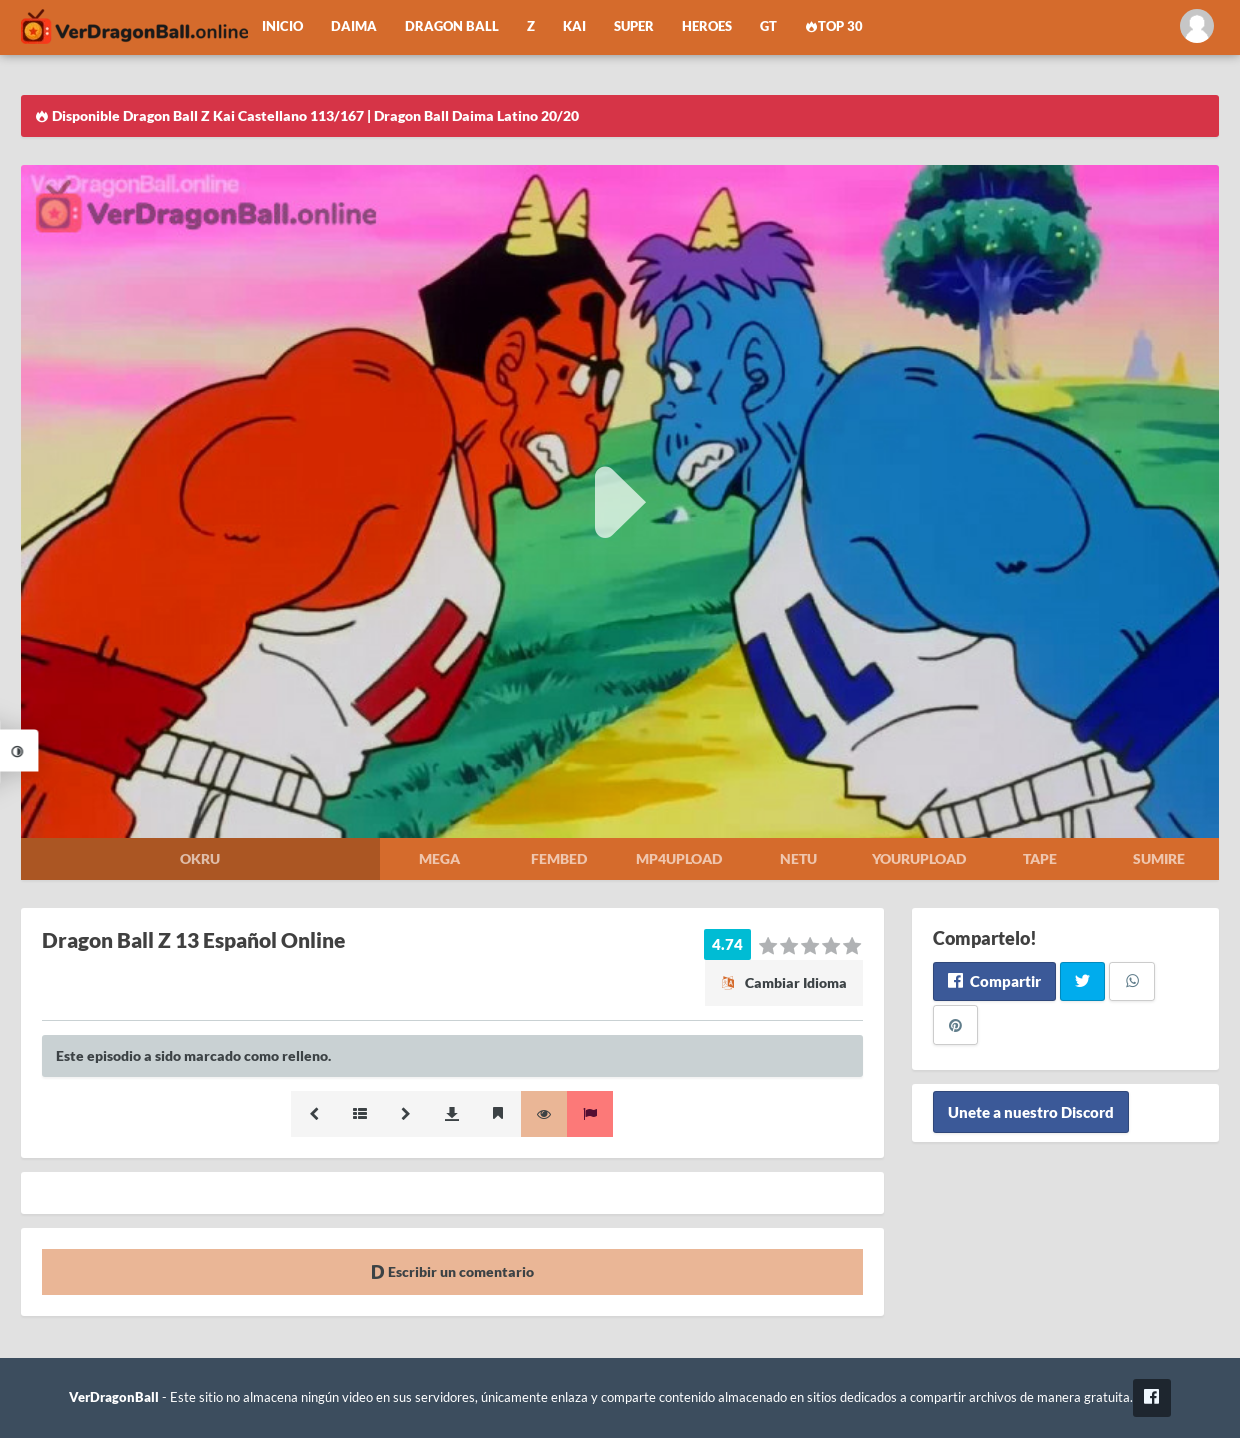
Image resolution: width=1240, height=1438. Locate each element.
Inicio (282, 26)
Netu (798, 858)
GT (768, 26)
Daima (354, 26)
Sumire (1159, 858)
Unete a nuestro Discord (1031, 1112)
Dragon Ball (452, 26)
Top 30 (834, 26)
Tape (1040, 858)
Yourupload (919, 858)
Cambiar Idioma (784, 982)
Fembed (559, 858)
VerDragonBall (114, 1397)
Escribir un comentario (452, 1271)
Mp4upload (679, 858)
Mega (439, 858)
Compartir (994, 981)
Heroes (707, 26)
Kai (574, 26)
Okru (200, 858)
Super (634, 26)
